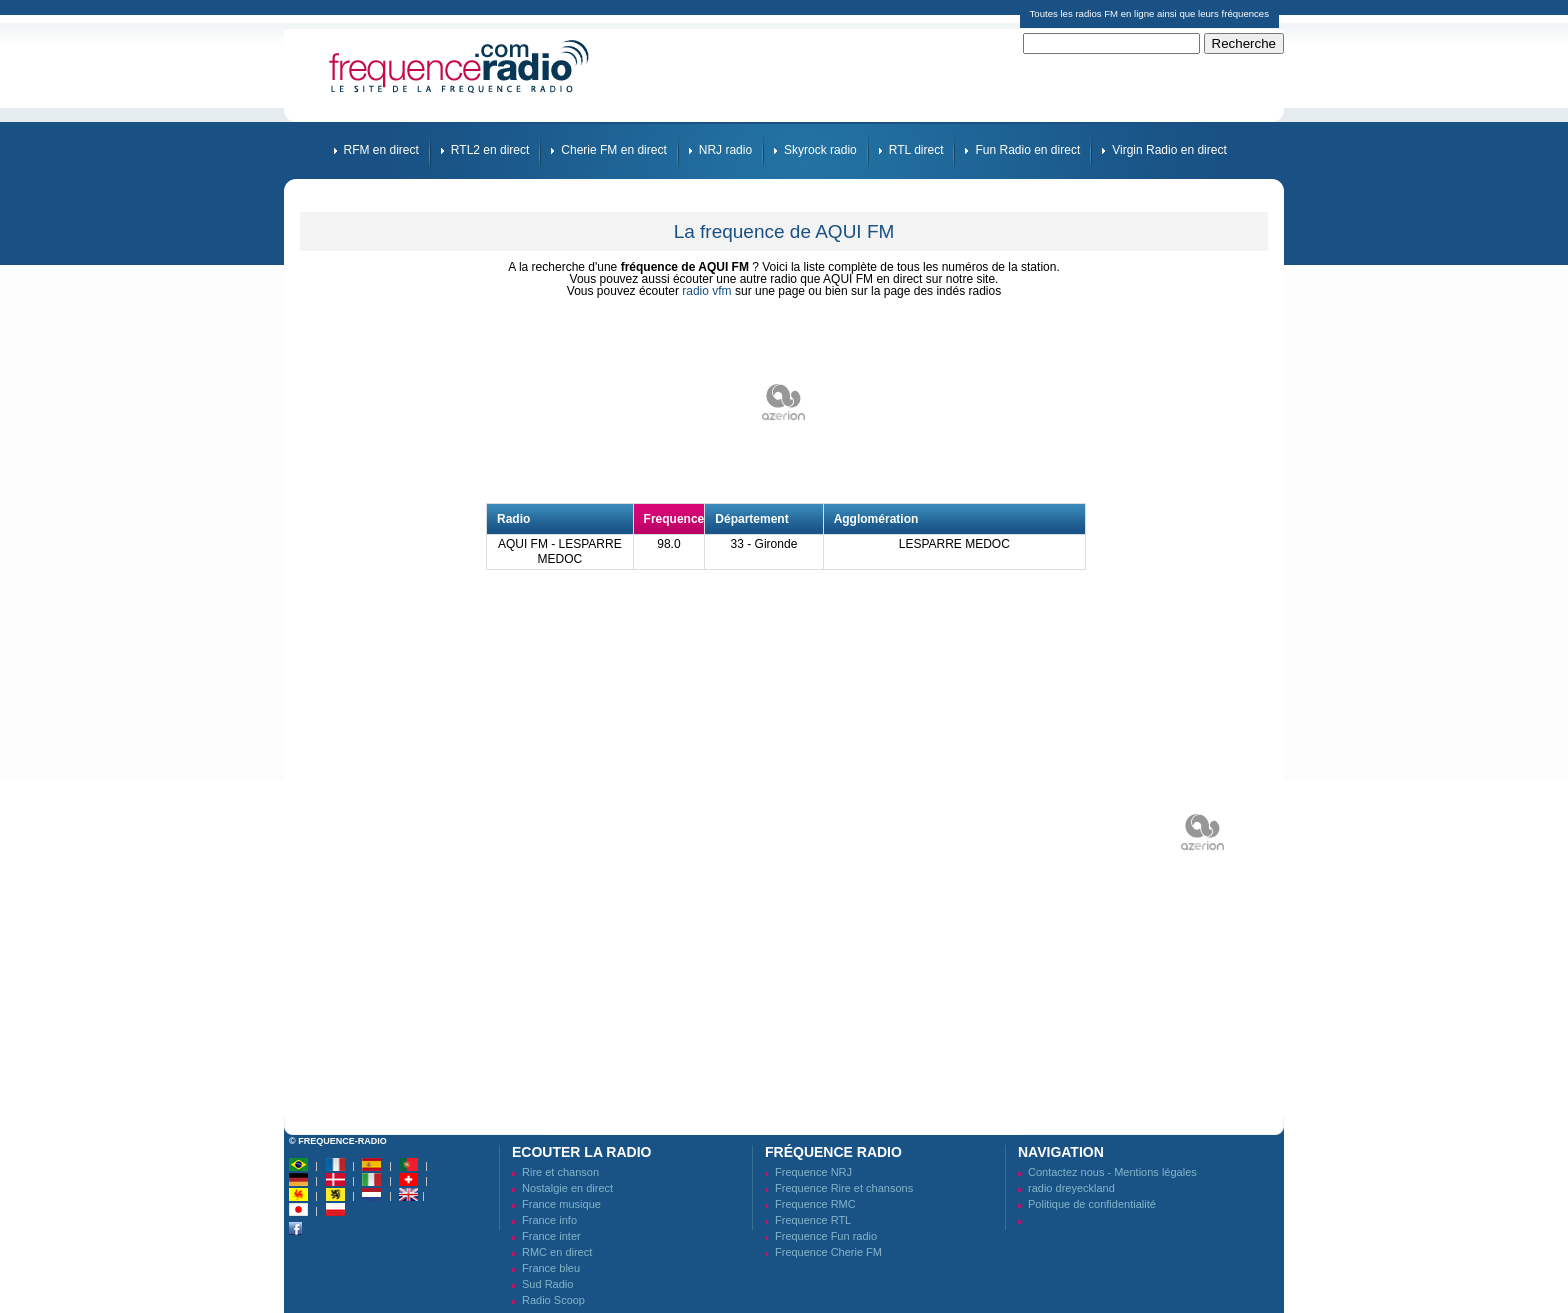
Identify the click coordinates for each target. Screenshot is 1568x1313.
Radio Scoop (553, 1300)
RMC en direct (557, 1252)
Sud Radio (547, 1284)
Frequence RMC (815, 1204)
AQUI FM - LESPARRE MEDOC (560, 551)
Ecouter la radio (581, 1152)
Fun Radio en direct (1027, 150)
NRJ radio (725, 150)
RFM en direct (381, 150)
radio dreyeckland (1071, 1188)
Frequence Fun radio (826, 1236)
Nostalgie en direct (567, 1188)
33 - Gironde (764, 544)
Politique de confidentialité (1092, 1204)
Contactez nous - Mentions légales (1112, 1172)
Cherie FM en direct (613, 150)
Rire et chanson (560, 1172)
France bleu (551, 1268)
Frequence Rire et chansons (844, 1188)
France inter (551, 1236)
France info (549, 1220)
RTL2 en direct (490, 150)
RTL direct (916, 150)
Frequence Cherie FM (828, 1252)
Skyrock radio (820, 150)
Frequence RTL (813, 1220)
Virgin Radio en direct (1169, 150)
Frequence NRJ (813, 1172)
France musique (561, 1204)
